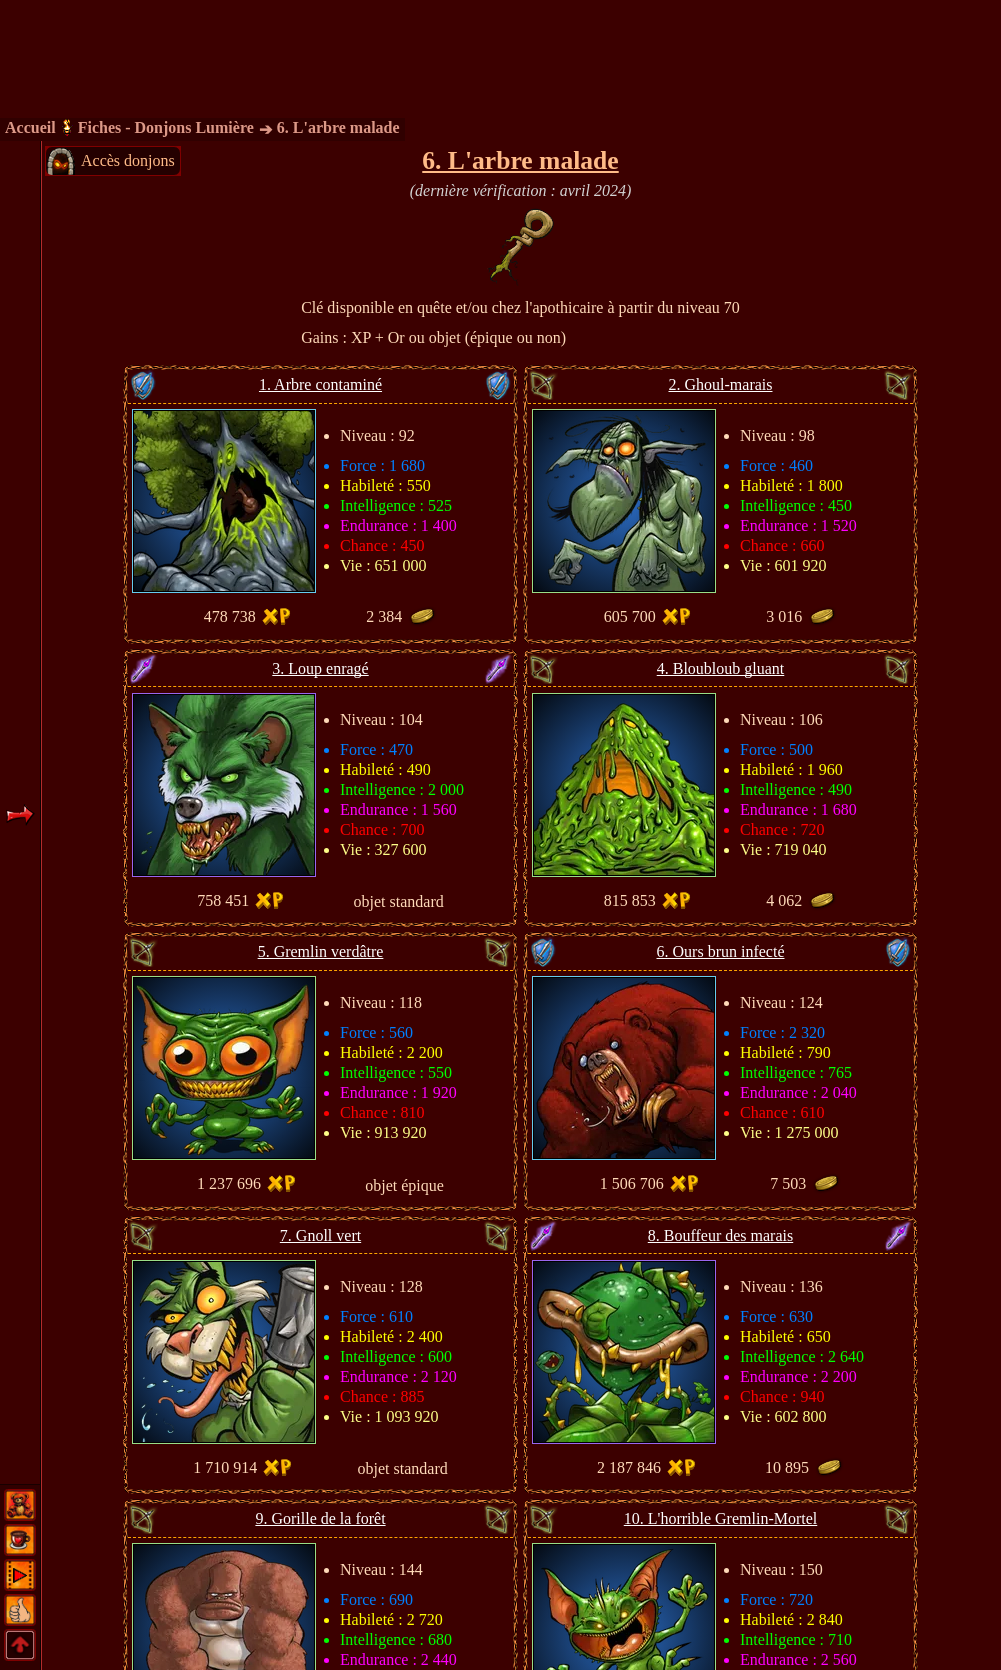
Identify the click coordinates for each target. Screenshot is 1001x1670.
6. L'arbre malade (338, 127)
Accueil (30, 127)
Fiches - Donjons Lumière (166, 127)
